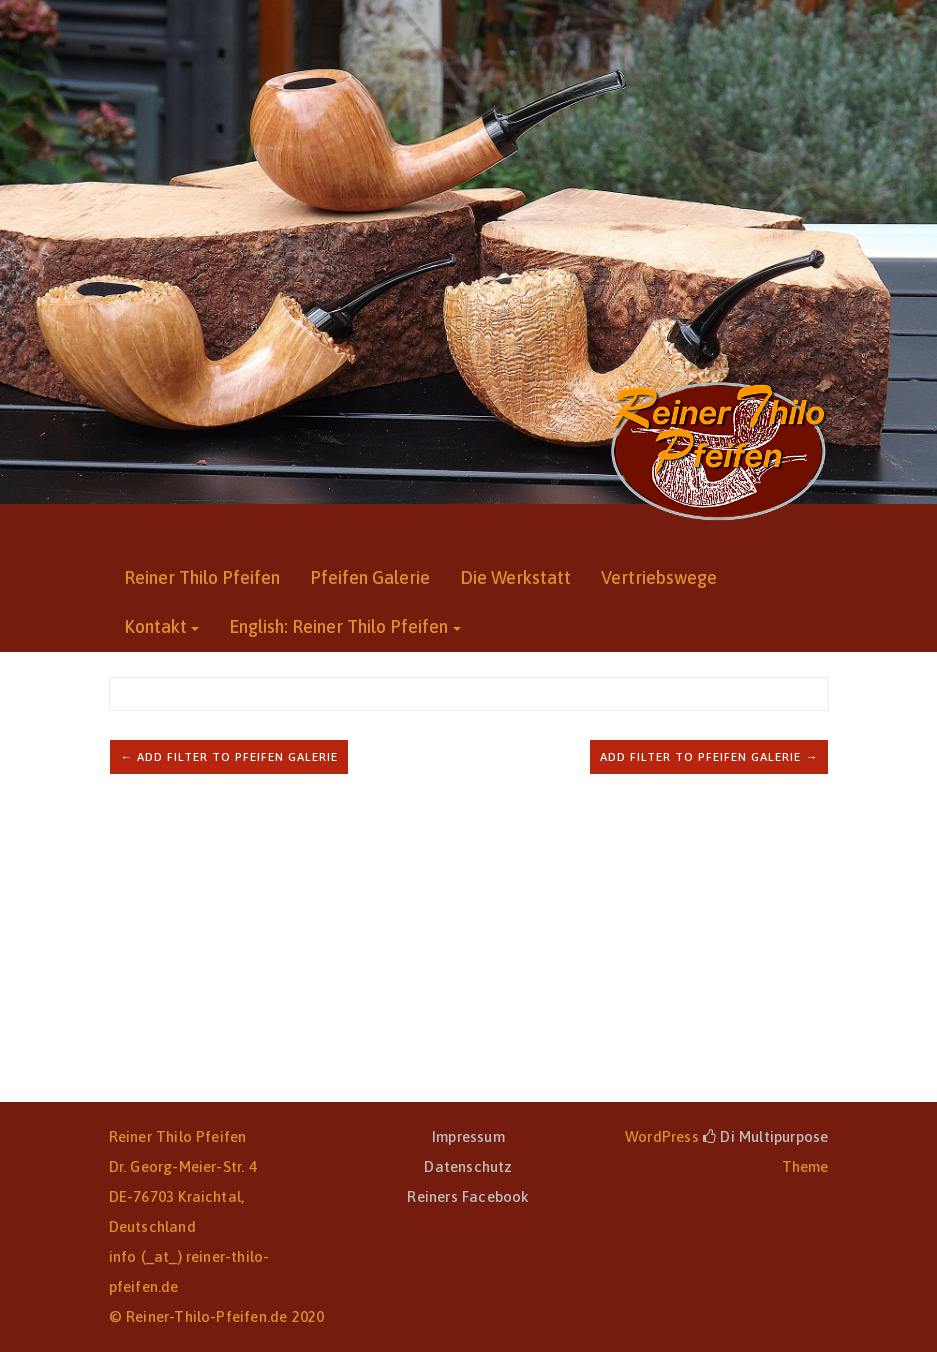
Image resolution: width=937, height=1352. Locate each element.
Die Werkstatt (515, 577)
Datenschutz (468, 1166)
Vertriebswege (659, 577)
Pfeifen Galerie (370, 577)
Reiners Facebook (468, 1196)
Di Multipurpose (765, 1136)
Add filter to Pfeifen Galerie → (709, 757)
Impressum (468, 1136)
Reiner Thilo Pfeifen (202, 577)
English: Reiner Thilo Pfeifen (338, 626)
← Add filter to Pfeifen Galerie (229, 757)
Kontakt (155, 626)
